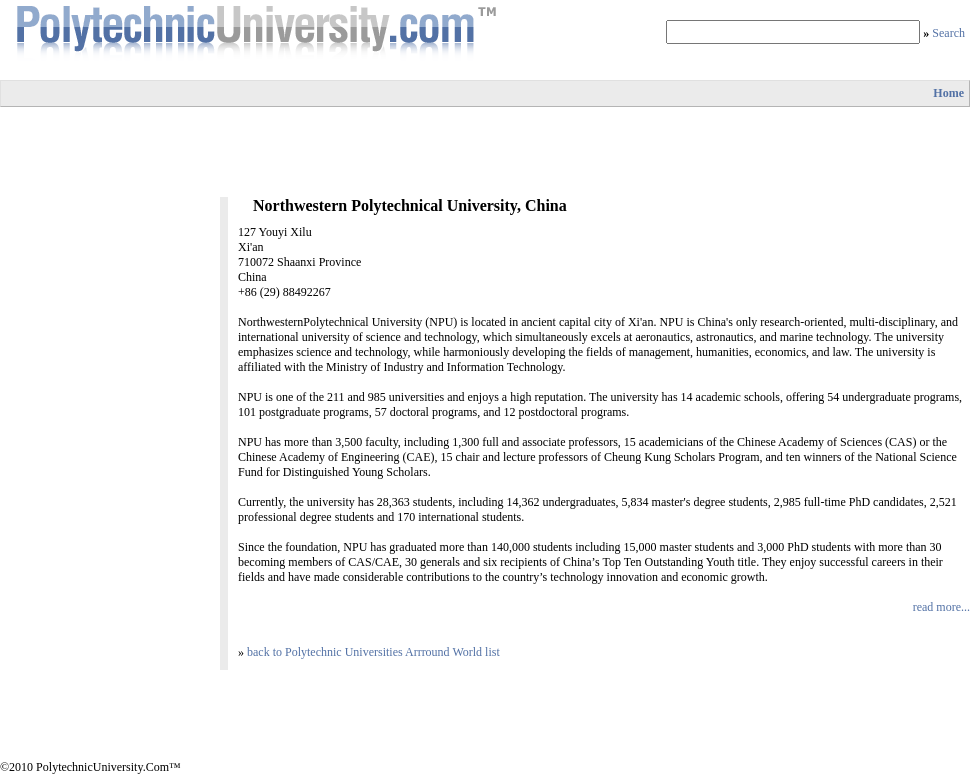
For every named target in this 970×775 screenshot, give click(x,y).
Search (948, 33)
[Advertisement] (485, 152)
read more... (941, 607)
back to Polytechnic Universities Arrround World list (373, 652)
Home (948, 93)
